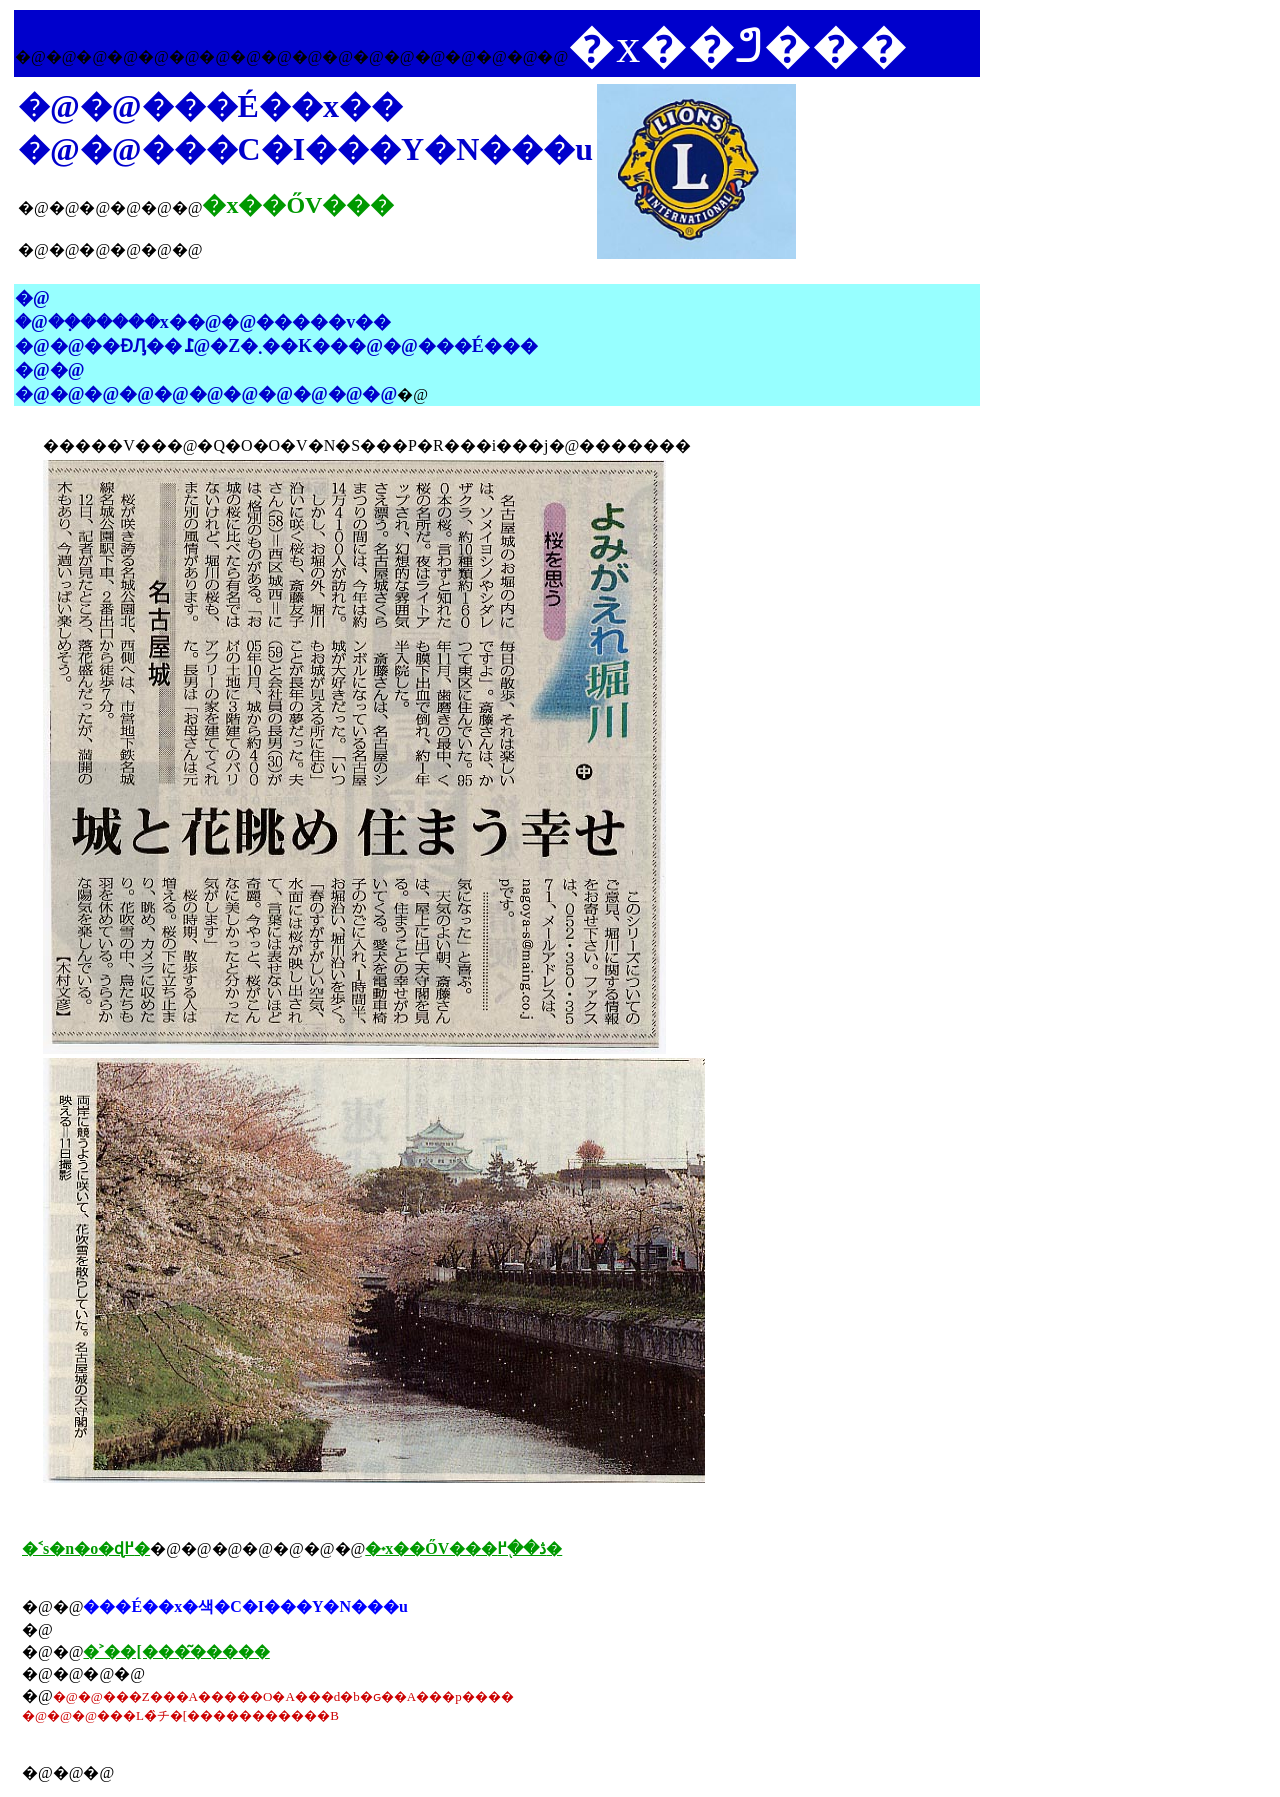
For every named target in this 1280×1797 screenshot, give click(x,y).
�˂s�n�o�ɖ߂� (86, 1548)
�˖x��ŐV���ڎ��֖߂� (463, 1548)
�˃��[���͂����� (176, 1651)
